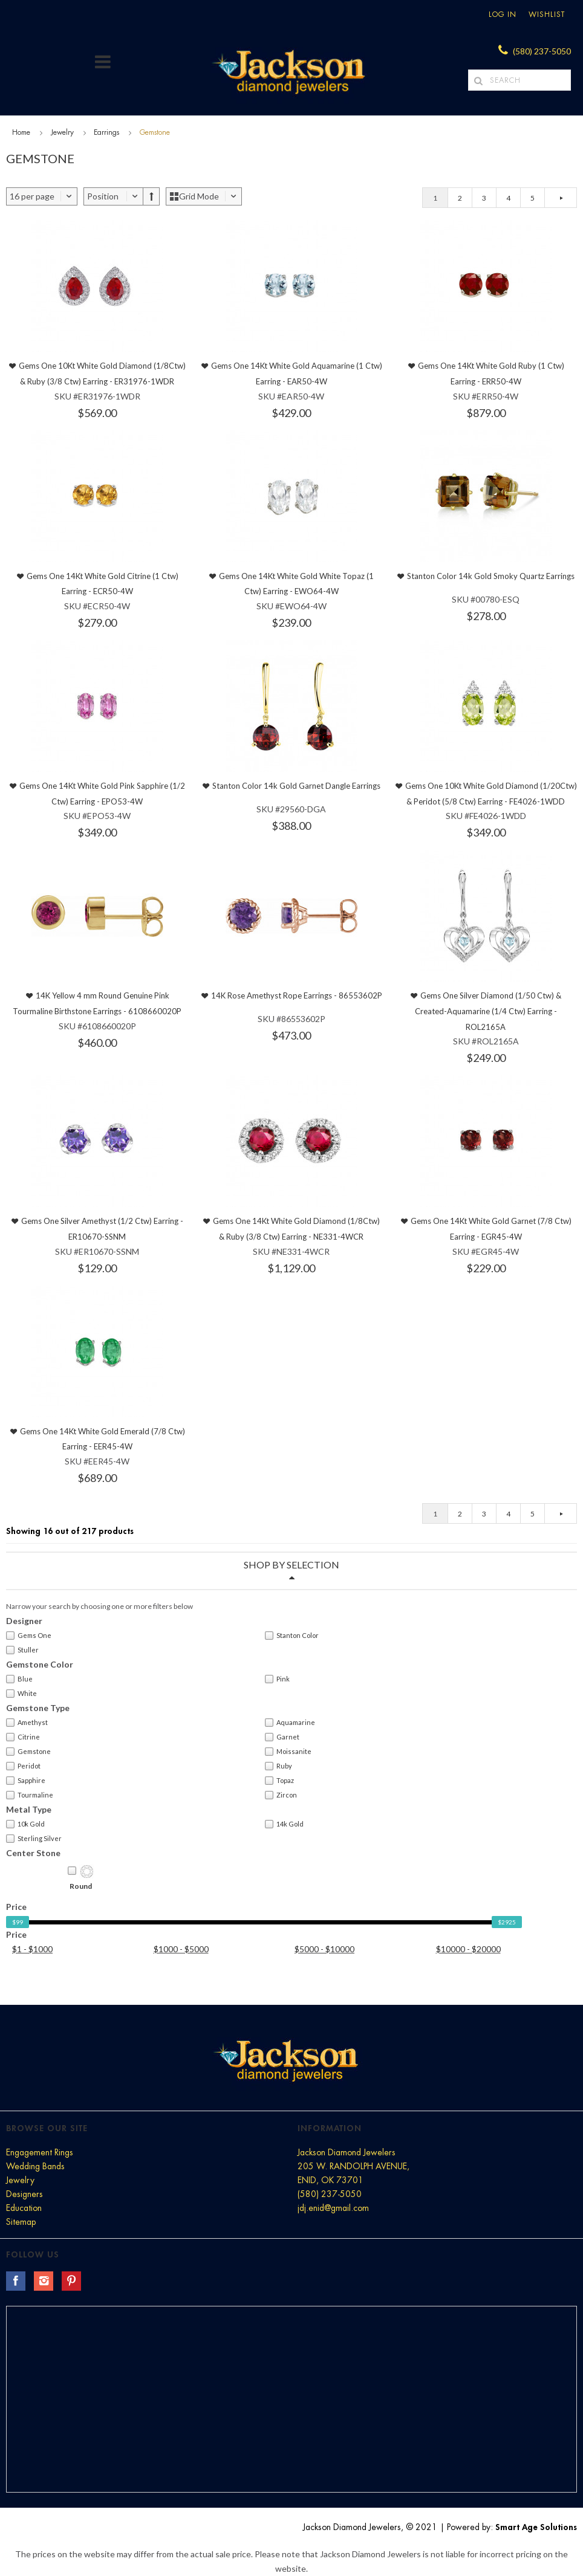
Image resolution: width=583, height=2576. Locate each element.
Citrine (23, 1737)
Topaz (279, 1780)
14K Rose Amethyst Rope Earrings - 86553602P (296, 995)
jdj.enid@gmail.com (333, 2208)
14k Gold (284, 1824)
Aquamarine (290, 1722)
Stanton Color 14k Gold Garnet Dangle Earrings (296, 786)
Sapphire (25, 1780)
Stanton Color (292, 1635)
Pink (277, 1679)
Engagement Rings (39, 2152)
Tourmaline (29, 1795)
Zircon (281, 1795)
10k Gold (25, 1824)
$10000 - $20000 (468, 1949)
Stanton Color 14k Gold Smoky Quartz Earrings (491, 576)
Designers (24, 2194)
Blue (19, 1679)
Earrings (106, 132)
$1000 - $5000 (181, 1949)
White (21, 1693)
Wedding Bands (35, 2166)
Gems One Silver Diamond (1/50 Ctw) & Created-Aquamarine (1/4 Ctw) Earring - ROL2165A (488, 1011)
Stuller (22, 1650)
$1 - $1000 (32, 1949)
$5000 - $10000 (324, 1949)
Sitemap (21, 2222)
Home (21, 132)
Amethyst (27, 1722)
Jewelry (62, 132)
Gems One (28, 1635)
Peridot (23, 1766)
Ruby (278, 1766)
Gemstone (28, 1751)
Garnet (282, 1737)
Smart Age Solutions (536, 2527)
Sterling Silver (34, 1838)
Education (24, 2208)
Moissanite (288, 1751)
